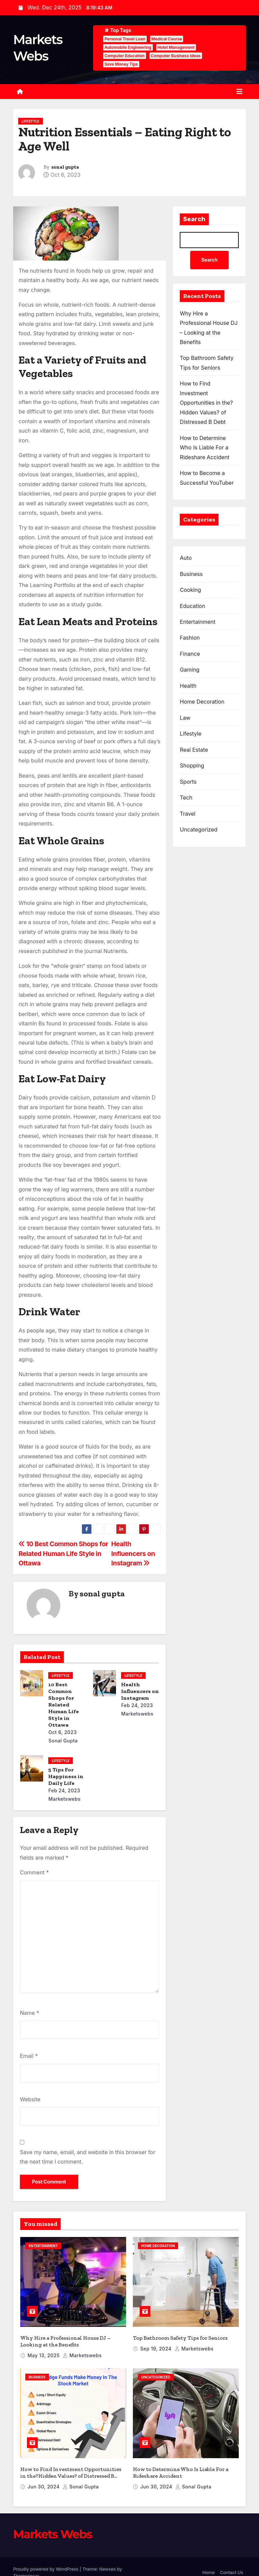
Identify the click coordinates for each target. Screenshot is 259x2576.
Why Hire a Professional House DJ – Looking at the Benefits (65, 2335)
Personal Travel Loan (125, 38)
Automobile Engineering (128, 47)
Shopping (192, 765)
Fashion (190, 638)
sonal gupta (65, 167)
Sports (188, 781)
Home (208, 2561)
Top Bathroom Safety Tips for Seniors (180, 2332)
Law (185, 717)
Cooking (190, 590)
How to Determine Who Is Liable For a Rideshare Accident (204, 448)
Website (30, 2099)
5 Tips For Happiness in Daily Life (65, 1776)
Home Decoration (202, 702)
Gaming (189, 670)
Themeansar (26, 2564)
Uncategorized (198, 829)
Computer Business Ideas (176, 55)
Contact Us (231, 2561)
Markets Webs (52, 2523)
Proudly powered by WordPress (46, 2557)
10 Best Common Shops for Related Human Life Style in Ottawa (63, 1553)
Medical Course (166, 38)
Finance (190, 653)
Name (29, 2012)
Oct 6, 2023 (62, 1732)
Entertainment (197, 621)
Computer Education (125, 55)
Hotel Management (176, 47)
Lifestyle (30, 121)
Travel (187, 813)
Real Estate (194, 749)
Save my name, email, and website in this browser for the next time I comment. (87, 2157)
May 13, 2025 (44, 2349)
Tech (186, 797)
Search (194, 219)
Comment (34, 1872)
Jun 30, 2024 (44, 2475)
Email (29, 2056)
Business (191, 574)
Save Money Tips (121, 64)
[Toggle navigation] (239, 92)
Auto (186, 558)
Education (192, 606)
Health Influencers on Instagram (133, 1553)
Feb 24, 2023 (137, 1705)
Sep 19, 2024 (156, 2343)
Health (188, 685)
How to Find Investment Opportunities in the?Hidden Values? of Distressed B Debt (206, 403)
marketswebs (82, 2349)
